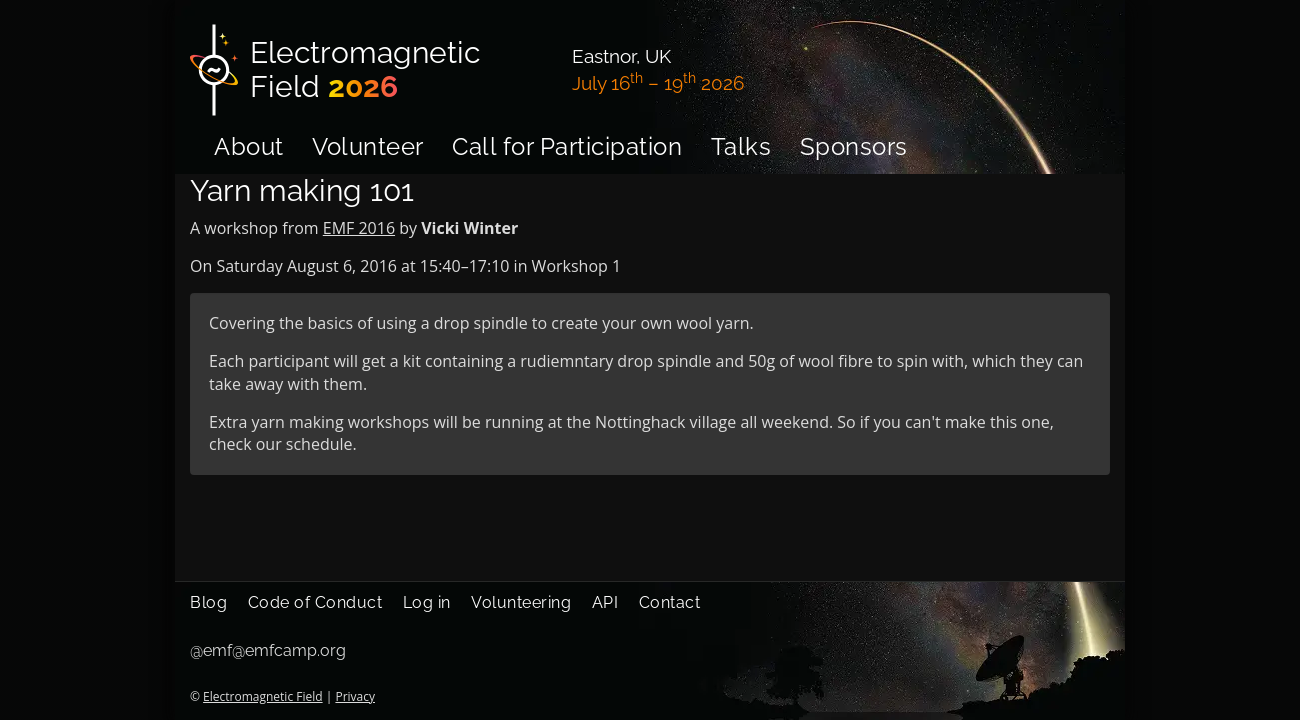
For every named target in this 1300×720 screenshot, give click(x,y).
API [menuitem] (605, 602)
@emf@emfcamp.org (268, 650)
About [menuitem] (249, 146)
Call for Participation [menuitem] (567, 146)
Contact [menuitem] (670, 602)
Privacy (355, 696)
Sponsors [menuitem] (854, 146)
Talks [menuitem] (741, 146)
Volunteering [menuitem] (521, 602)
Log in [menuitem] (427, 602)
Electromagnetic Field (262, 696)
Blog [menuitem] (208, 602)
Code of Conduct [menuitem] (315, 602)
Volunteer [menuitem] (368, 146)
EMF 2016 (359, 228)
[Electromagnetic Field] (369, 70)
